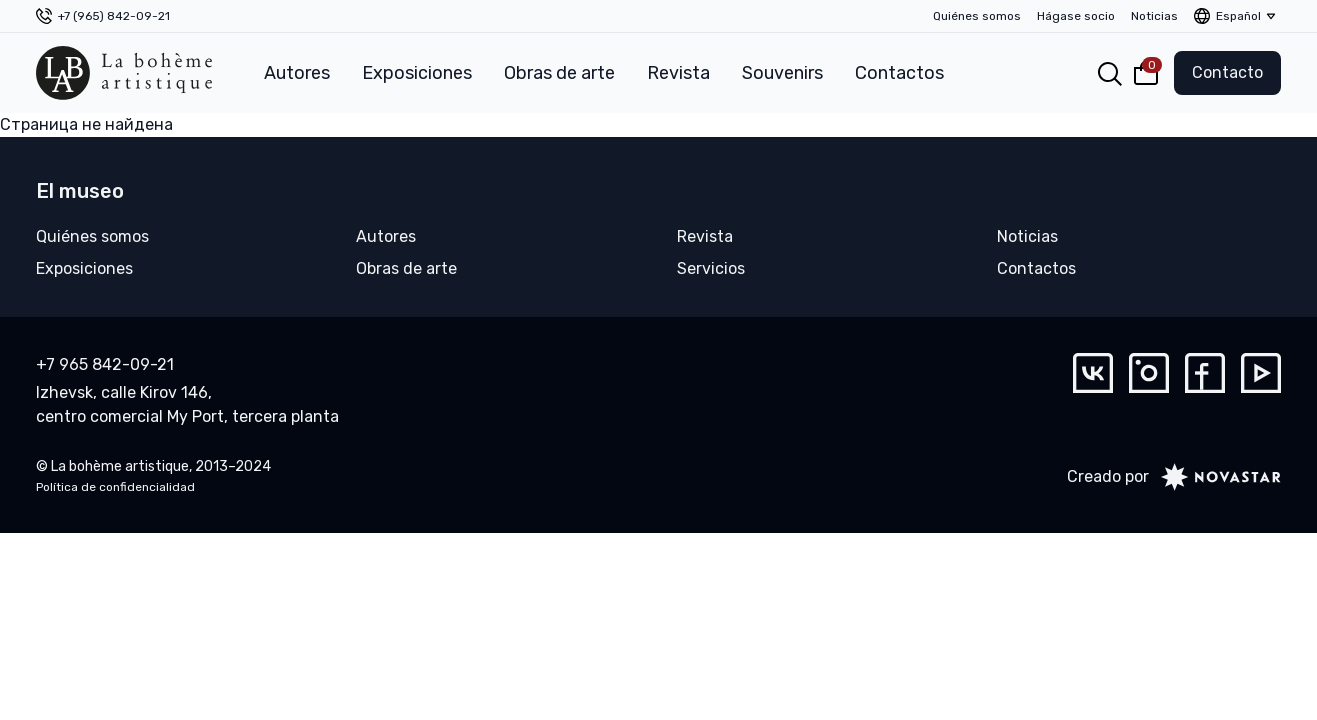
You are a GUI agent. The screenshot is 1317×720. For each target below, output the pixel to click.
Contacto (1227, 72)
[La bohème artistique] (124, 73)
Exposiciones (417, 73)
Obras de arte (559, 73)
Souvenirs (782, 73)
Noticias (1154, 16)
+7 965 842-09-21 (105, 364)
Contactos (899, 73)
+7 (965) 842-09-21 (114, 16)
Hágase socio (1076, 16)
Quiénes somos (977, 16)
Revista (678, 73)
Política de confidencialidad (115, 487)
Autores (297, 73)
